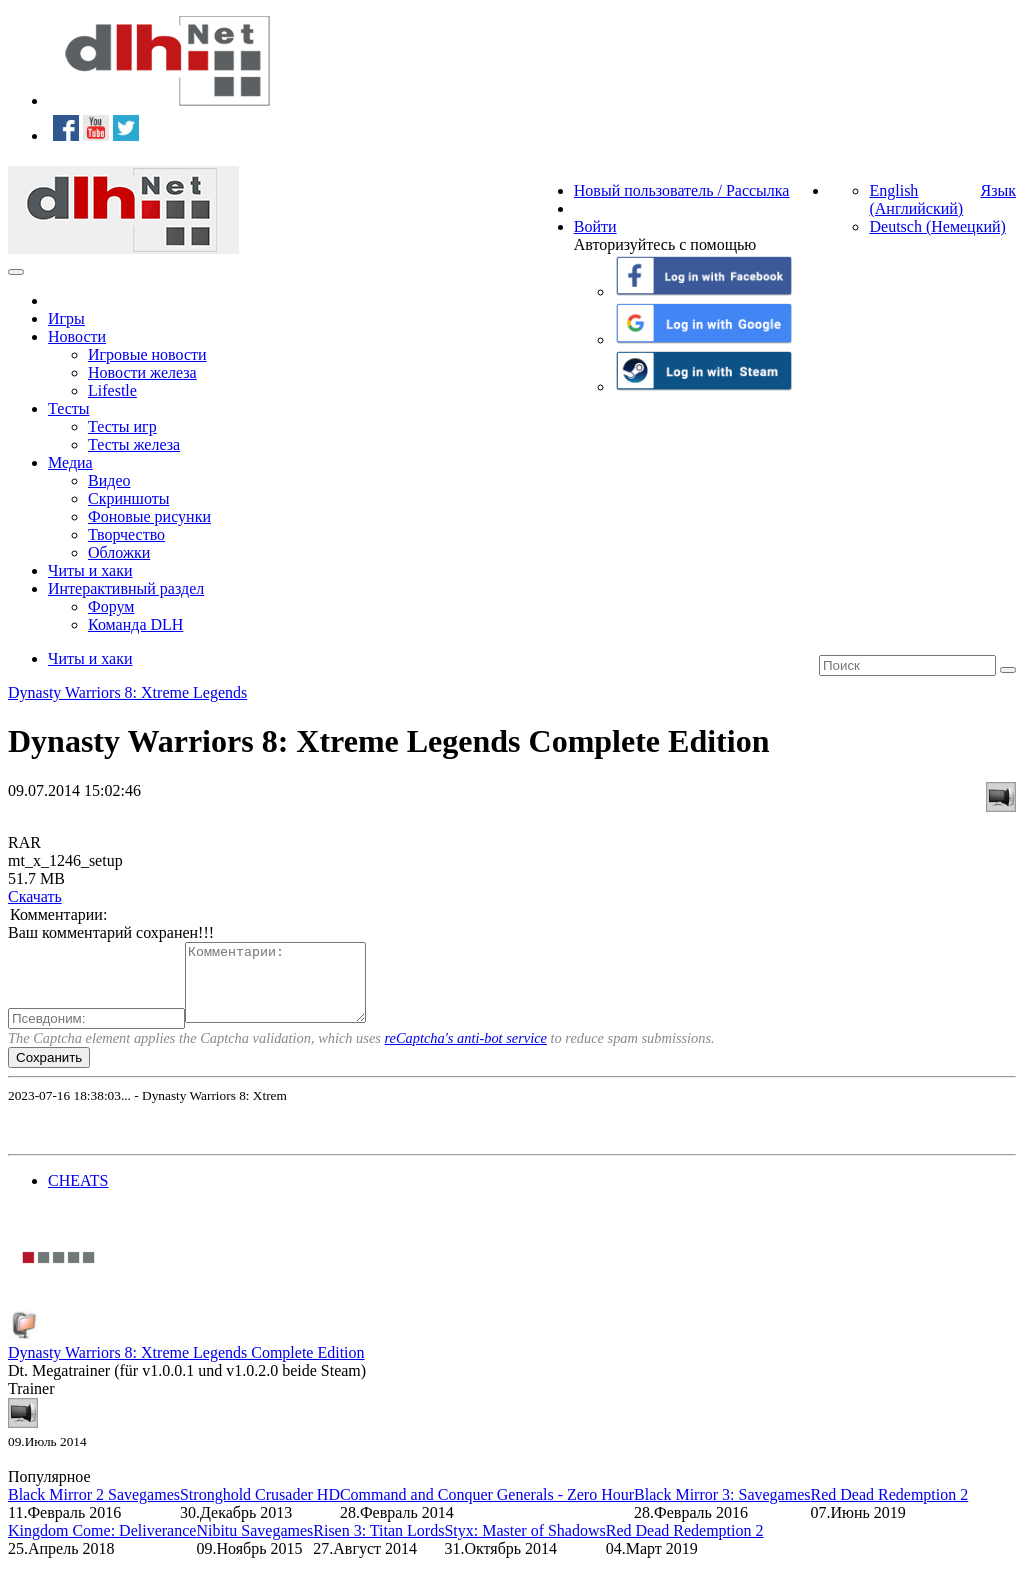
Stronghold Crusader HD (260, 1509)
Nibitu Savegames (254, 1545)
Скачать (35, 896)
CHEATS (78, 1195)
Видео (109, 480)
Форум (111, 606)
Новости (77, 336)
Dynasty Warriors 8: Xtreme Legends (127, 692)
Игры (66, 318)
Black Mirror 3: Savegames (722, 1509)
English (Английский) (916, 199)
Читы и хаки (90, 570)
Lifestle (112, 390)
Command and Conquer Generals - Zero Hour (487, 1509)
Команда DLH (135, 624)
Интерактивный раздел (126, 588)
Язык (998, 190)
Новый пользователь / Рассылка (682, 190)
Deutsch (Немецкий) (937, 226)
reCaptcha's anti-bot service (466, 1053)
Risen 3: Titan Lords (378, 1545)
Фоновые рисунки (149, 516)
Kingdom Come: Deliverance (102, 1545)
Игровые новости (147, 354)
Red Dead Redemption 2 (889, 1509)
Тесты (69, 408)
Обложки (119, 552)
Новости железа (142, 372)
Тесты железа (134, 444)
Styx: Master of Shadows (524, 1545)
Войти (595, 226)
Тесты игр (122, 426)
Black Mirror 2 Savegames (94, 1509)
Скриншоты (128, 498)
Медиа (70, 462)
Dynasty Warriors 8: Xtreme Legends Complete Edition (186, 1367)
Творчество (126, 534)
